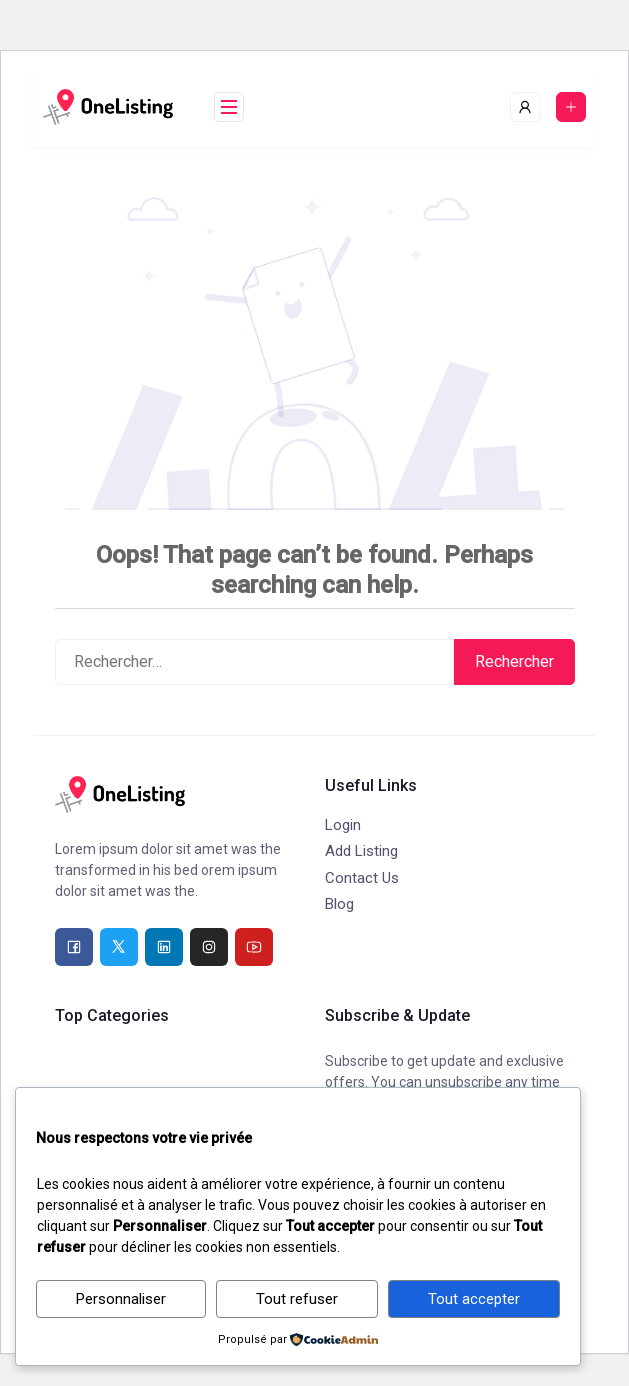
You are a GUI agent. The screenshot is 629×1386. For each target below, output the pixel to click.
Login (343, 825)
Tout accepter (474, 1299)
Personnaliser (121, 1299)
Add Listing (361, 851)
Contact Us (362, 878)
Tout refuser (297, 1299)
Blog (339, 904)
